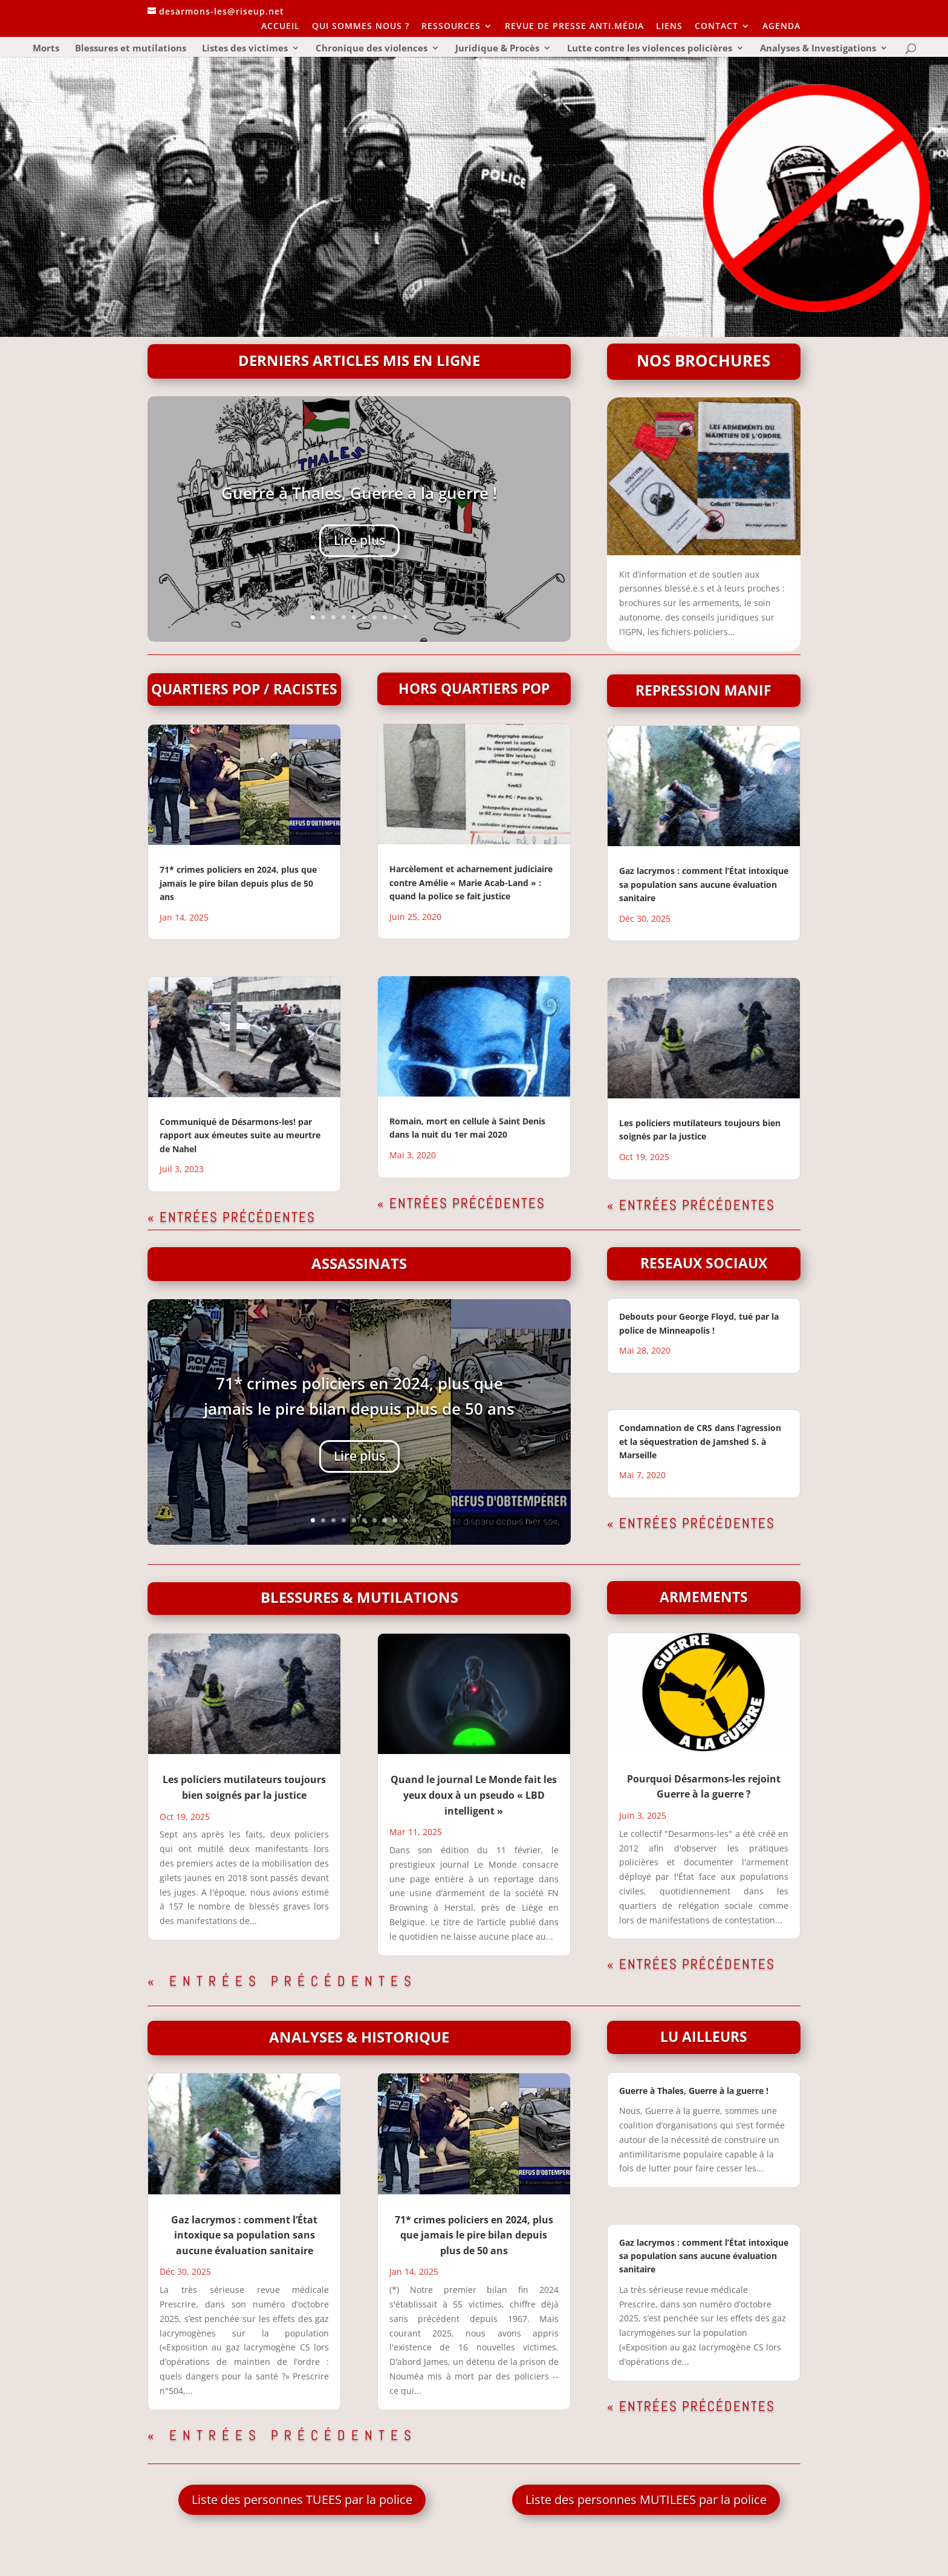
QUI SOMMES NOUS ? (360, 26)
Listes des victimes (245, 49)
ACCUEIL (280, 26)
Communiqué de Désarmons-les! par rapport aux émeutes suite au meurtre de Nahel (240, 1135)
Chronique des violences (371, 49)
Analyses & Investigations (818, 49)
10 (405, 617)
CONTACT (716, 26)
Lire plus (359, 541)
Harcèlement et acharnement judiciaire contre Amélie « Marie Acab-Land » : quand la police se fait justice (471, 882)
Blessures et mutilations (130, 49)
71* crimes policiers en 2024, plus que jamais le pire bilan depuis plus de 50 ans (238, 883)
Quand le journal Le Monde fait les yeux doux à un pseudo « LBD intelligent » (474, 1795)
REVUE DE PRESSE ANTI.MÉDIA (574, 26)
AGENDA (781, 26)
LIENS (669, 26)
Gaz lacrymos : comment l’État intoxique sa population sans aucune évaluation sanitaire (703, 884)
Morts (46, 49)
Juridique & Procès (497, 49)
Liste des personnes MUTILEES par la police (646, 2499)
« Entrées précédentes (232, 1217)
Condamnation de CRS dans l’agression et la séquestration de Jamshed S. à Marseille (700, 1441)
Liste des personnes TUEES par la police (302, 2499)
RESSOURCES (451, 26)
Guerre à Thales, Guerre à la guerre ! (359, 495)
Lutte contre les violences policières (649, 49)
